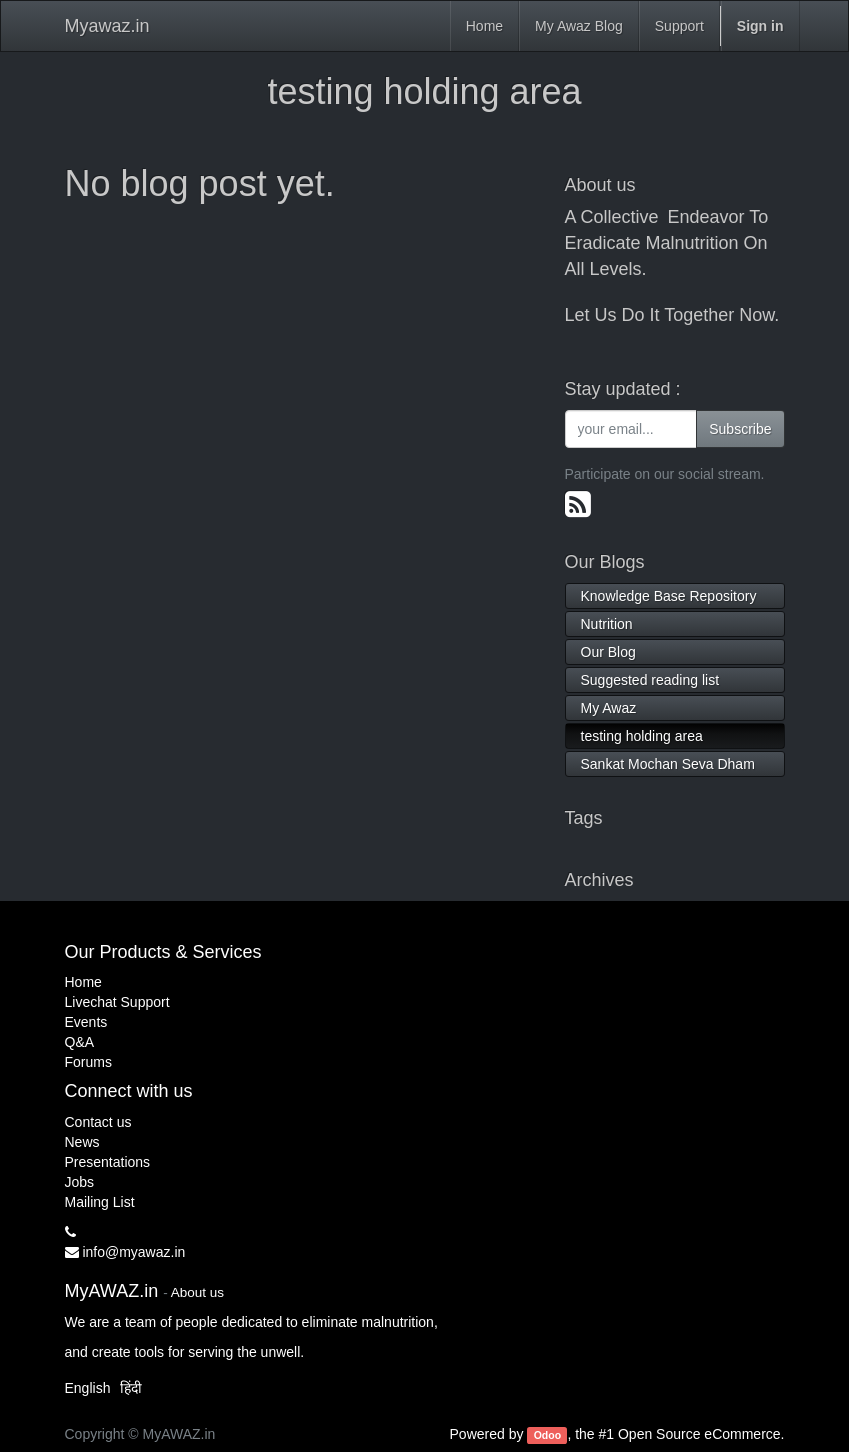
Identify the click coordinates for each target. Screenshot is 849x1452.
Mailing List (100, 1202)
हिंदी (131, 1388)
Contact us (98, 1122)
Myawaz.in (107, 26)
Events (86, 1022)
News (82, 1142)
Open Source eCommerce (699, 1434)
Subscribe (740, 429)
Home (83, 982)
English (88, 1388)
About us (197, 1292)
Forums (88, 1062)
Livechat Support (117, 1002)
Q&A (80, 1042)
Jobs (80, 1182)
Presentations (108, 1162)
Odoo (547, 1435)
